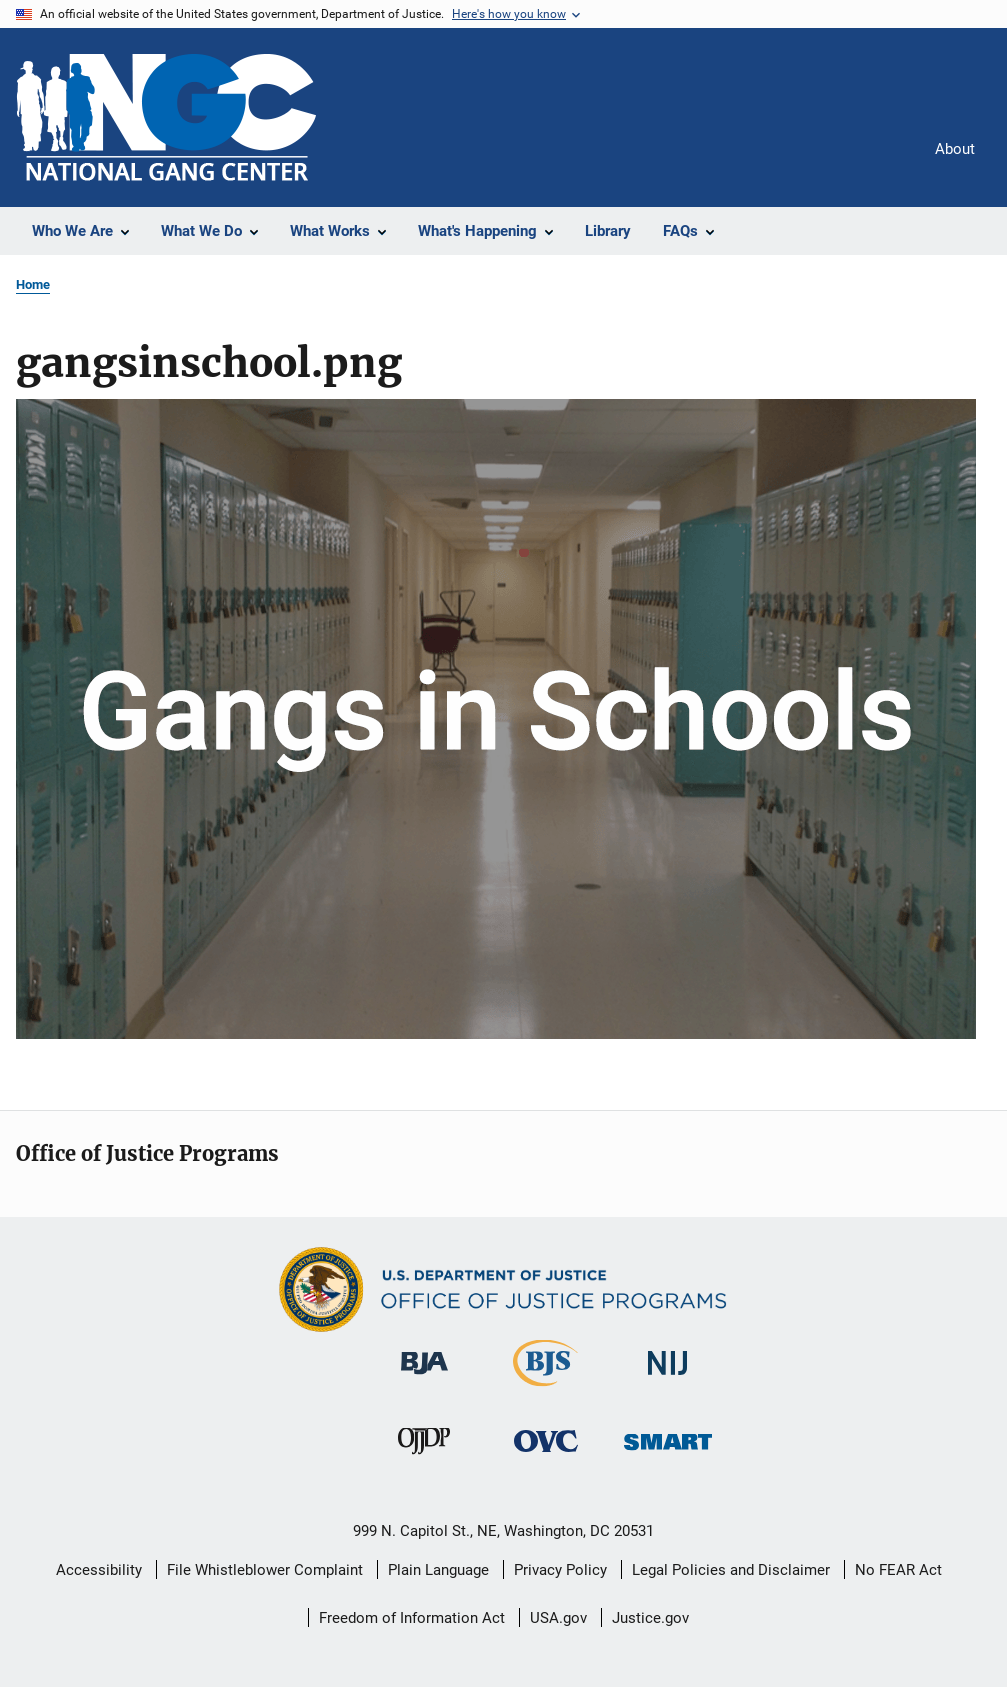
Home (33, 284)
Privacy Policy (560, 1570)
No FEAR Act (898, 1570)
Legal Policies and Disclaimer (731, 1570)
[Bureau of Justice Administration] (424, 1378)
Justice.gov (650, 1618)
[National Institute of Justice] (668, 1378)
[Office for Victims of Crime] (546, 1455)
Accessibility (99, 1570)
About (955, 149)
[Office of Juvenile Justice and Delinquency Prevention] (424, 1458)
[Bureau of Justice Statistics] (545, 1390)
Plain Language (438, 1570)
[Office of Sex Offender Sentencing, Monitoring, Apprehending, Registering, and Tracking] (668, 1453)
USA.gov (558, 1618)
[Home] (166, 117)
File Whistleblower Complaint (265, 1570)
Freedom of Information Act (412, 1618)
